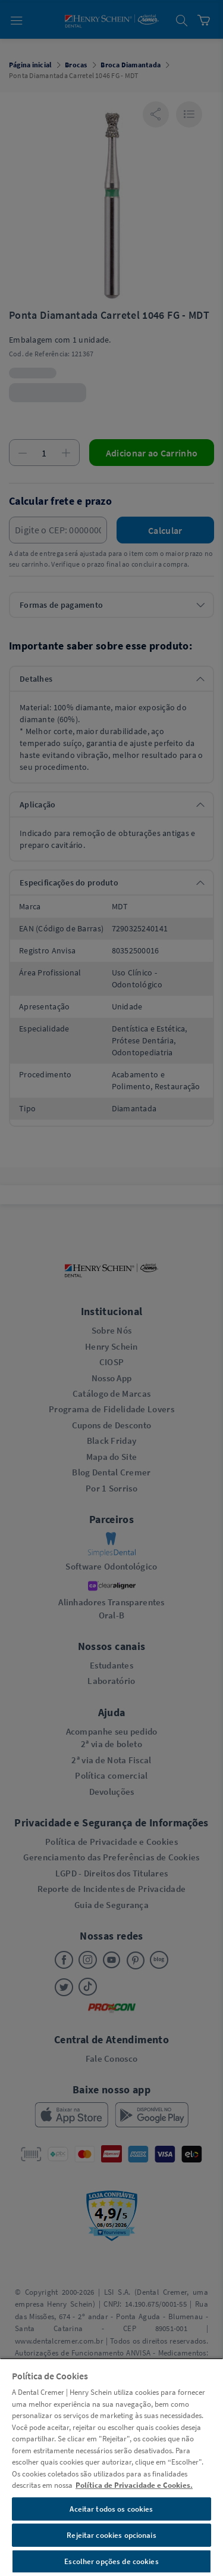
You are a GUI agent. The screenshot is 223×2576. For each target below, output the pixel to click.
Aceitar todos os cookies (111, 2509)
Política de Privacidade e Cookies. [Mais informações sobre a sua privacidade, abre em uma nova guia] (134, 2485)
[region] (111, 2467)
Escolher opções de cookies (111, 2561)
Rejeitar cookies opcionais (111, 2535)
